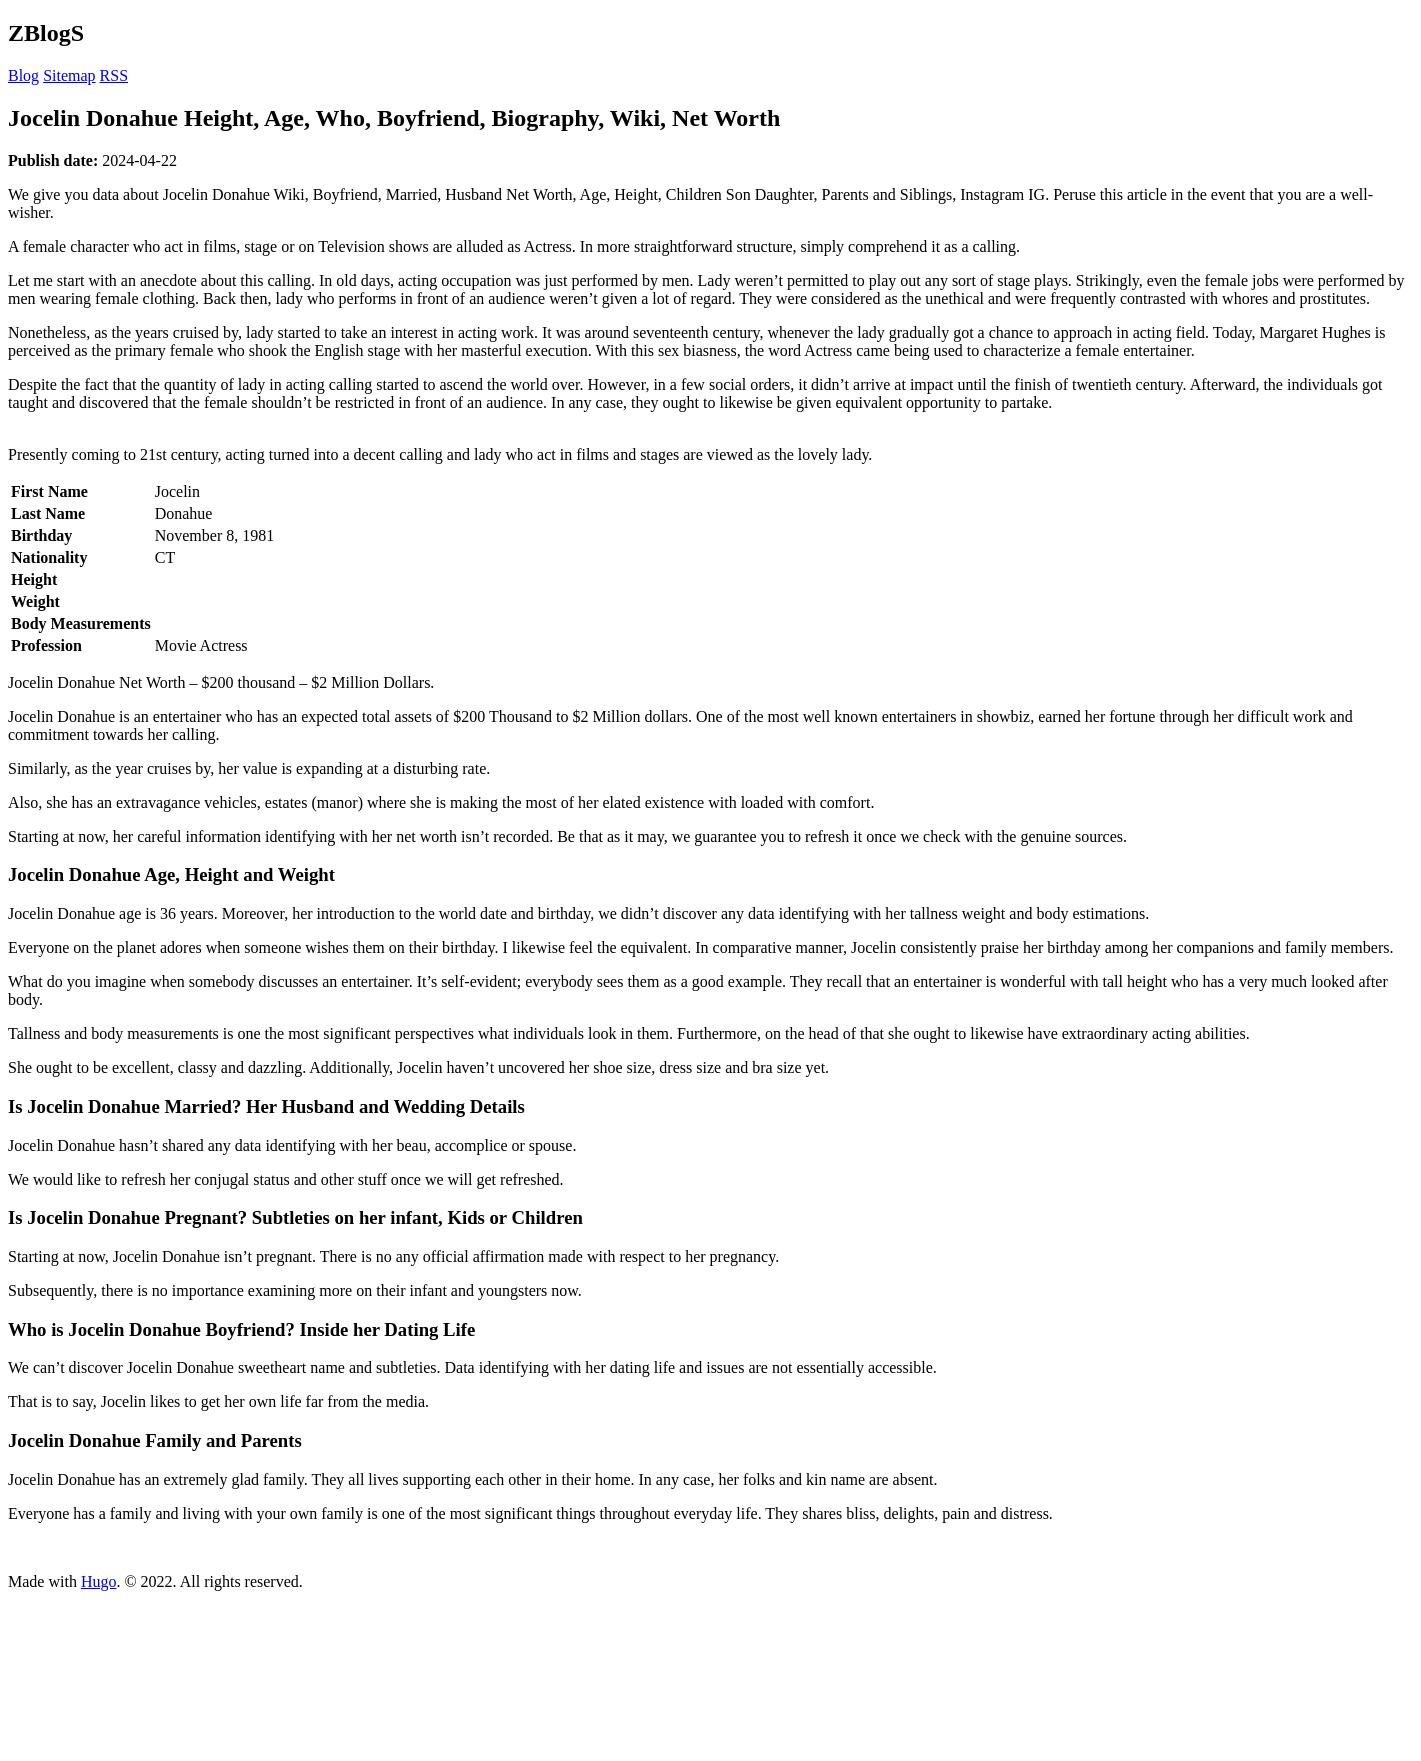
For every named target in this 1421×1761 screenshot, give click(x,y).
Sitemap (69, 75)
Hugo (99, 1581)
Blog (23, 75)
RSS (114, 75)
